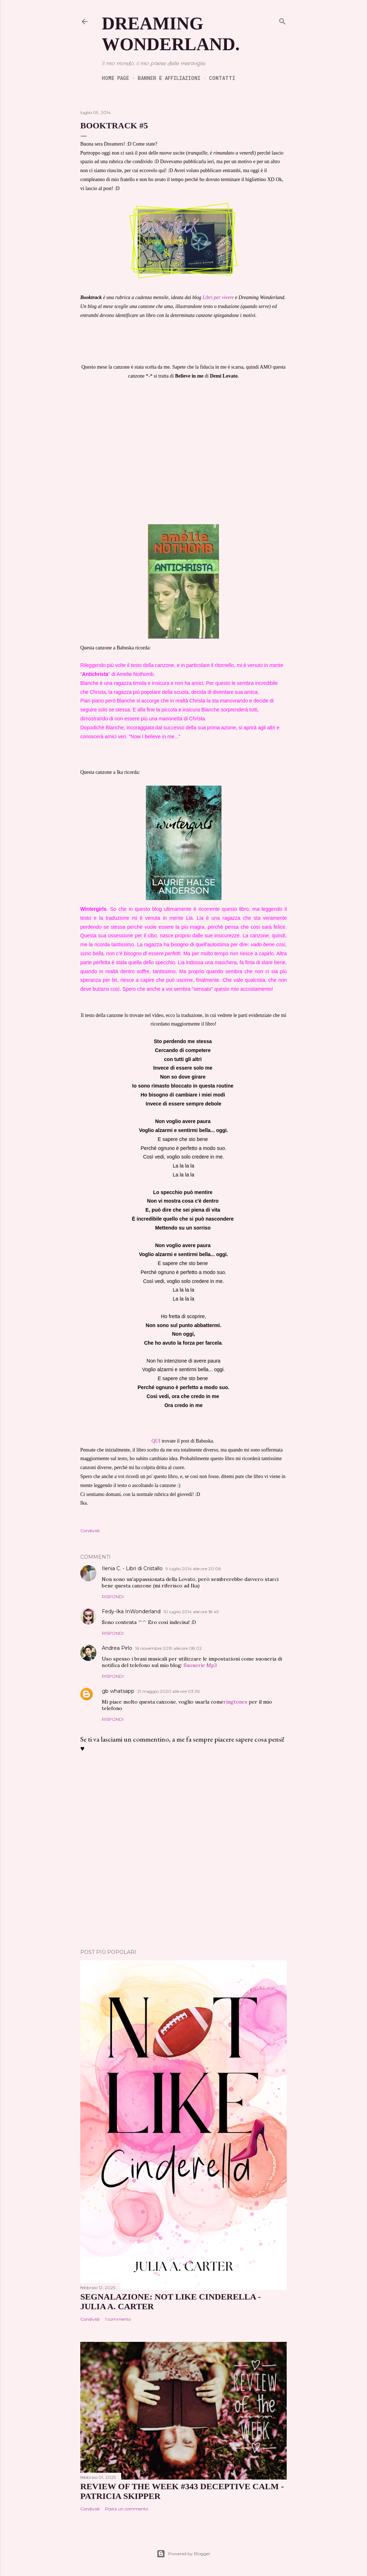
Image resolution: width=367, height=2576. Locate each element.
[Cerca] (282, 21)
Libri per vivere (218, 297)
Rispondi (113, 1596)
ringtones (235, 1702)
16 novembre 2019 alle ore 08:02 (168, 1648)
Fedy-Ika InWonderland (131, 1611)
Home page (115, 78)
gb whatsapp (118, 1691)
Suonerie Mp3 (200, 1665)
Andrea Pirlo (117, 1648)
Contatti (222, 78)
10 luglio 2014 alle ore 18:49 (191, 1611)
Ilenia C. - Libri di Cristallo (132, 1568)
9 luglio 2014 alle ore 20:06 (193, 1568)
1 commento (118, 2319)
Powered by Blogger (183, 2553)
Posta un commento (126, 2508)
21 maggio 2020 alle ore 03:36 (168, 1691)
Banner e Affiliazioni (169, 78)
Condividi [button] (90, 1530)
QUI (156, 1441)
